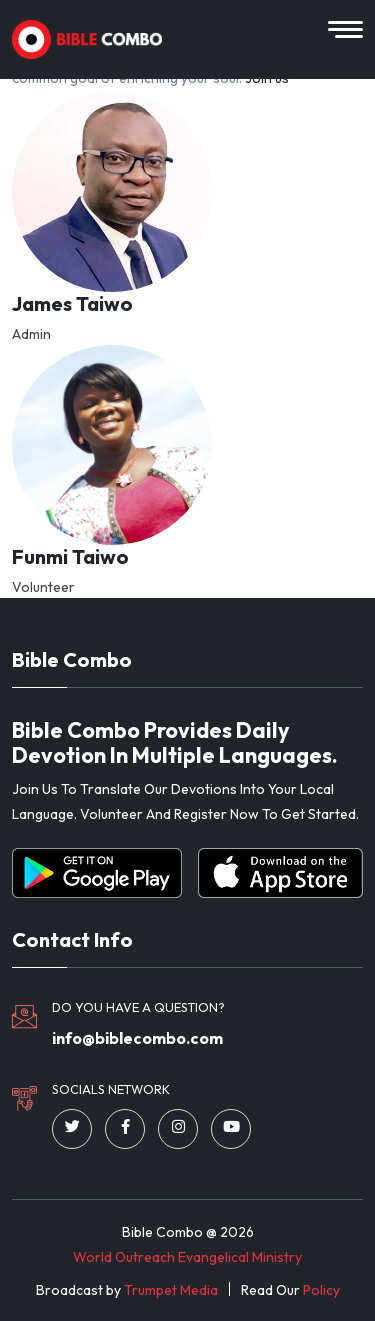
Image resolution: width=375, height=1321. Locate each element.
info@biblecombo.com (137, 1038)
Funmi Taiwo (70, 557)
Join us (267, 78)
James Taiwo (72, 304)
